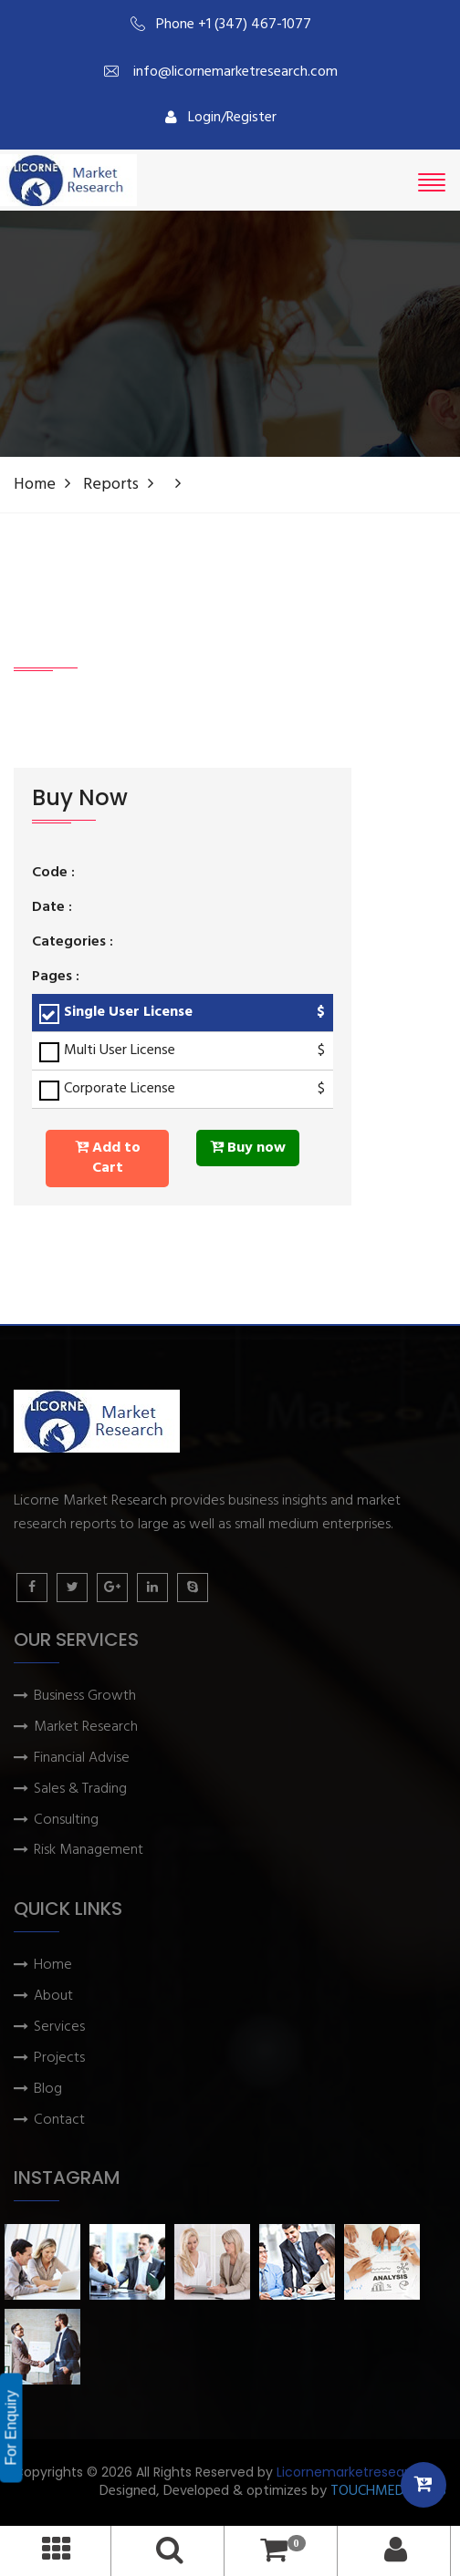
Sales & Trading (80, 1789)
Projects (59, 2058)
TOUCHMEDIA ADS (388, 2491)
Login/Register (221, 117)
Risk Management (88, 1850)
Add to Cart (108, 1158)
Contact (59, 2120)
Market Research (86, 1727)
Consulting (66, 1820)
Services (59, 2027)
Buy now (248, 1148)
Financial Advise (82, 1758)
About (53, 1996)
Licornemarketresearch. (352, 2472)
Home (35, 484)
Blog (48, 2089)
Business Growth (85, 1696)
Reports (111, 484)
